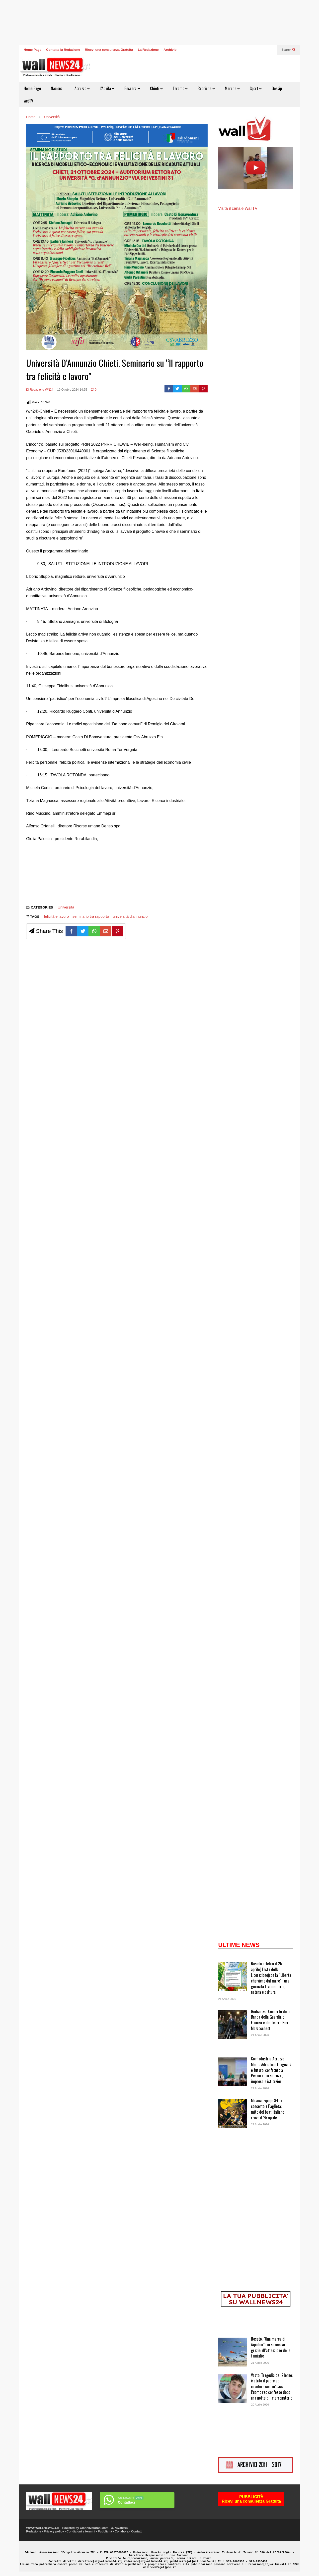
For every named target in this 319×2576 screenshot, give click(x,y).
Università (66, 907)
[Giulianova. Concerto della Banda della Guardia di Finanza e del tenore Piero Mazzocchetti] (232, 2025)
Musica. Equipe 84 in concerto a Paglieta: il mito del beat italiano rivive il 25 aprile (268, 2108)
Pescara (132, 88)
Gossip (277, 88)
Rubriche (206, 88)
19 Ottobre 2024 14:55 (72, 389)
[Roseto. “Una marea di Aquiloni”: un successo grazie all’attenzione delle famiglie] (232, 2352)
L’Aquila (107, 88)
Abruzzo (82, 88)
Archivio (169, 50)
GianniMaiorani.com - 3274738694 (104, 2528)
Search (288, 50)
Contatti (136, 2531)
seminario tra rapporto (91, 916)
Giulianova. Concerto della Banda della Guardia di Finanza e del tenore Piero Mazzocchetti (270, 2019)
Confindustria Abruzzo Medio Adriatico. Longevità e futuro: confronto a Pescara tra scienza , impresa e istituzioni (271, 2070)
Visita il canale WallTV (237, 208)
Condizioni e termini (81, 2531)
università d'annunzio (130, 916)
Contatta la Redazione (63, 50)
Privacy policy (54, 2531)
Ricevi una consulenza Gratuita (109, 50)
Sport (256, 88)
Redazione (33, 2531)
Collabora (121, 2531)
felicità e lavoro (56, 916)
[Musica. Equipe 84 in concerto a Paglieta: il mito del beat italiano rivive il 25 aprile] (232, 2114)
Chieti (156, 88)
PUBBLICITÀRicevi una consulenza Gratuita (251, 2499)
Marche (232, 88)
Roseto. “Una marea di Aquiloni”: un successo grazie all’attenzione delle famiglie (270, 2347)
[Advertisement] (45, 873)
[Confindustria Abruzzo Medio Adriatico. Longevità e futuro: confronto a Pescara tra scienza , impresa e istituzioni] (232, 2072)
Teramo (180, 88)
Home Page (32, 50)
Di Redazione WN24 (39, 389)
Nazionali (58, 88)
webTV (28, 101)
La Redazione (148, 50)
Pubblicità (105, 2531)
